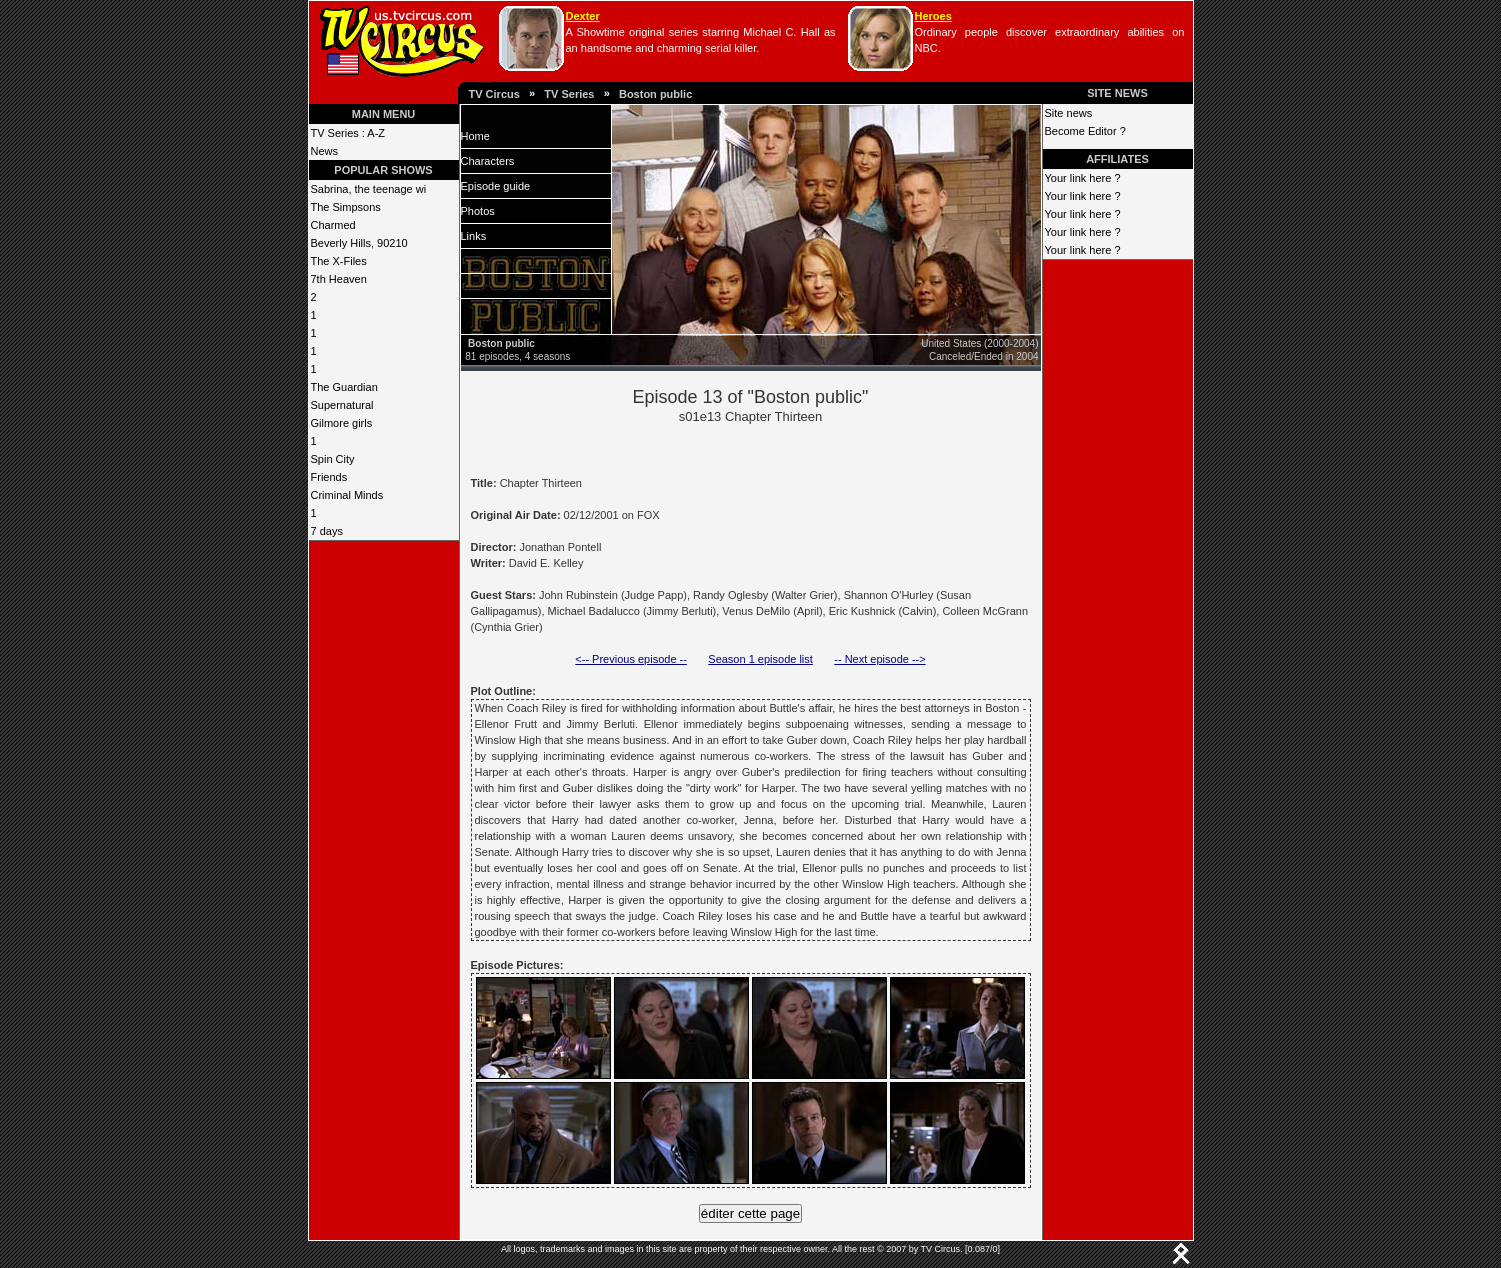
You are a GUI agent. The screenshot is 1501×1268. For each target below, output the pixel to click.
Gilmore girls (342, 423)
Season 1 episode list (760, 659)
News (325, 151)
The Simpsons (346, 207)
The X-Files (339, 261)
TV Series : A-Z (348, 133)
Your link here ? (1083, 178)
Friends (329, 477)
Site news (1069, 113)
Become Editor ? (1085, 131)
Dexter (583, 16)
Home (475, 136)
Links (474, 236)
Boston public (655, 94)
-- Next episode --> (879, 659)
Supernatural (342, 405)
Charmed (333, 225)
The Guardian (344, 387)
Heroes (933, 16)
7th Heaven (339, 279)
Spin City (333, 459)
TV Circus (494, 94)
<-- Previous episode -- (631, 659)
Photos (478, 211)
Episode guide (496, 186)
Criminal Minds (347, 495)
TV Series (569, 94)
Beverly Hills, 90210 (359, 243)
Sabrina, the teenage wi (369, 189)
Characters (488, 161)
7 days (327, 531)
